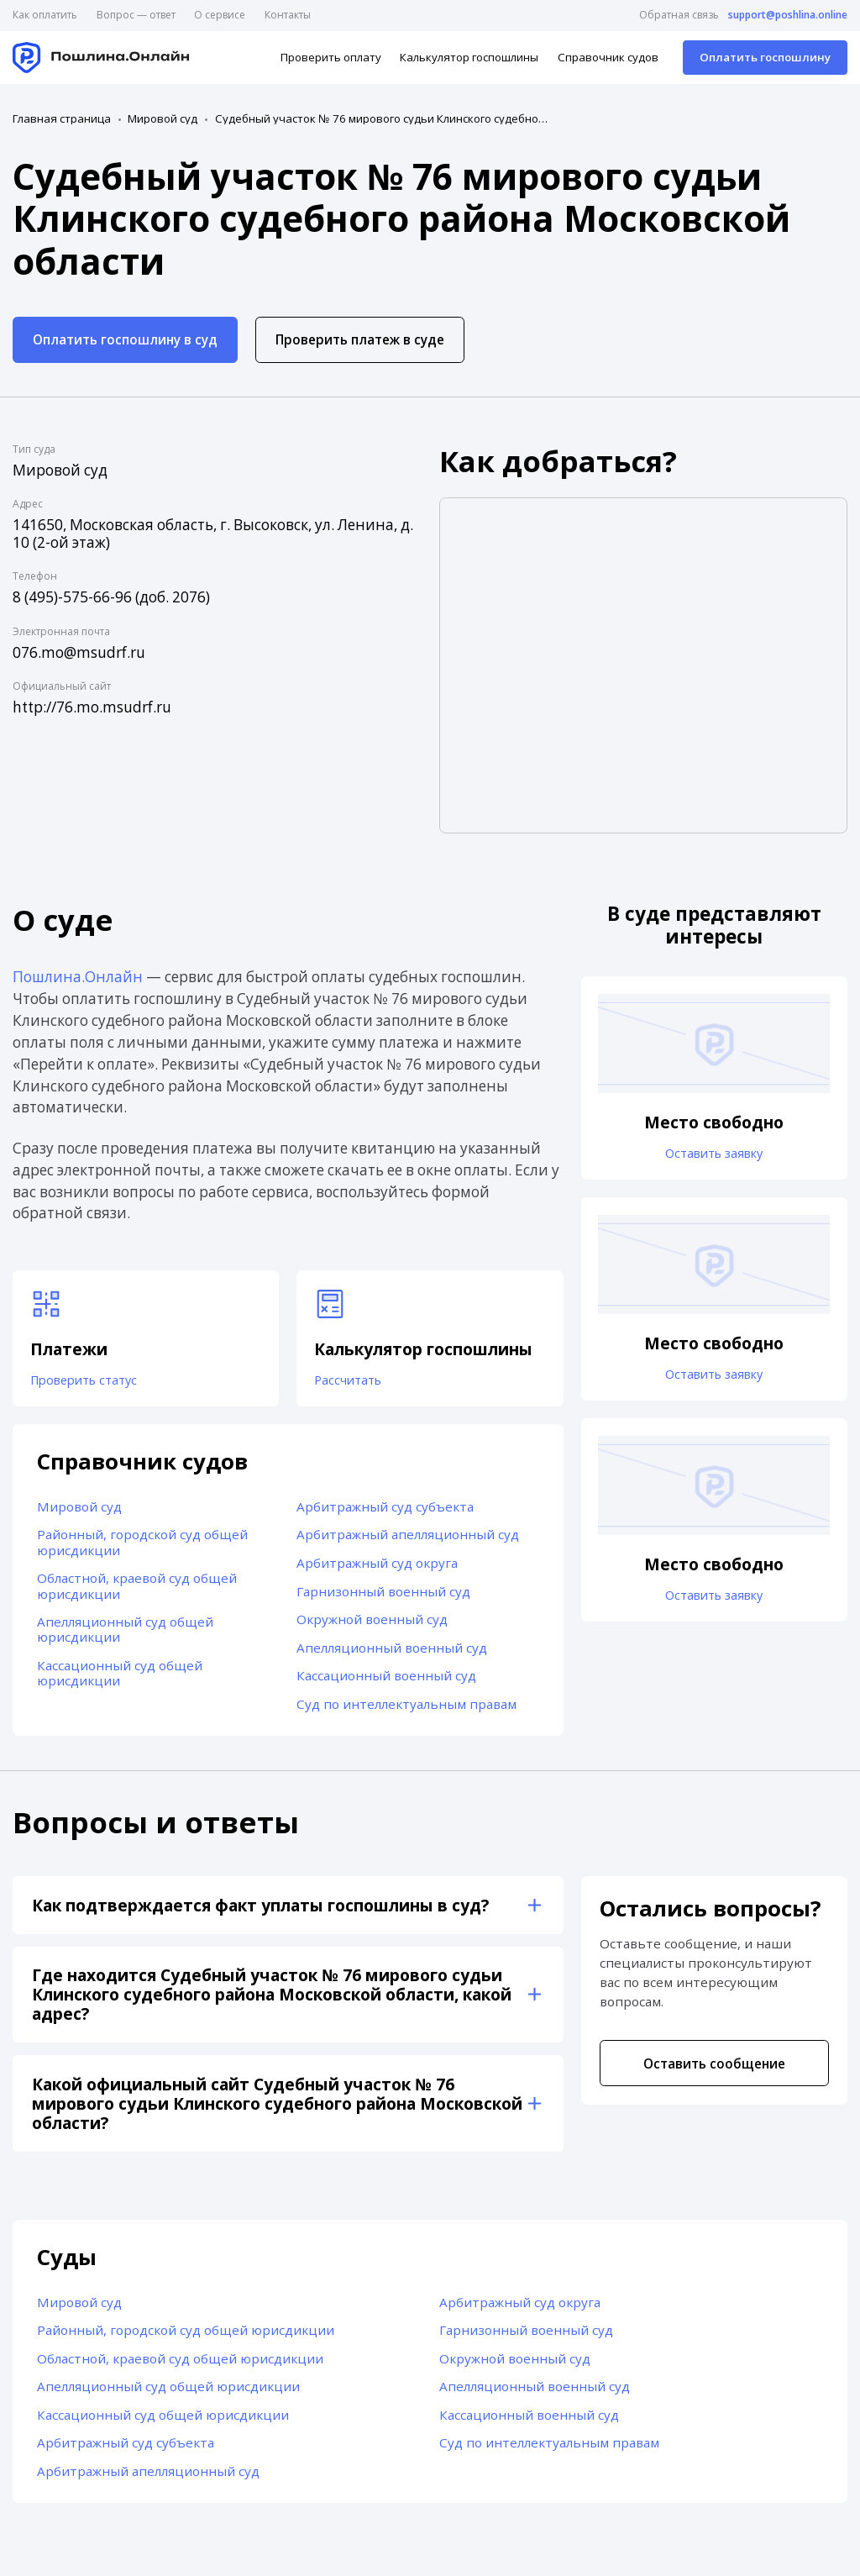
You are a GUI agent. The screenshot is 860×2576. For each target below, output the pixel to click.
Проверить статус (90, 1382)
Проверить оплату (331, 57)
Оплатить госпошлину (765, 57)
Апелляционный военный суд (391, 1651)
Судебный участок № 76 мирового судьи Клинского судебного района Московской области (383, 118)
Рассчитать (352, 1382)
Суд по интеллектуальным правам (406, 1708)
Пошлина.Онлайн (78, 976)
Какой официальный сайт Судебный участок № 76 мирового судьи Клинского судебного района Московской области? (277, 2107)
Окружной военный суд (372, 1623)
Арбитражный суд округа (377, 1567)
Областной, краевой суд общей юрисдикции (137, 1590)
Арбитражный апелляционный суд (407, 1539)
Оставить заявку (714, 1153)
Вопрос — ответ (136, 15)
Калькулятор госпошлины (469, 57)
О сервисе (219, 15)
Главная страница (62, 118)
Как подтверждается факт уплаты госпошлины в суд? (260, 1909)
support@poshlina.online (787, 15)
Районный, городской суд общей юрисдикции (142, 1547)
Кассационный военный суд (386, 1679)
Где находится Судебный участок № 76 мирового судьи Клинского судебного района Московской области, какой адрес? (271, 1999)
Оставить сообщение (714, 2067)
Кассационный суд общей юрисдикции (119, 1677)
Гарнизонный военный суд (383, 1595)
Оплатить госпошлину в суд (125, 339)
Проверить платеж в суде (359, 339)
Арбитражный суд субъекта (385, 1510)
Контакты (288, 15)
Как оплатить (45, 15)
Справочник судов (608, 57)
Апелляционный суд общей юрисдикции (125, 1633)
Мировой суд (162, 118)
